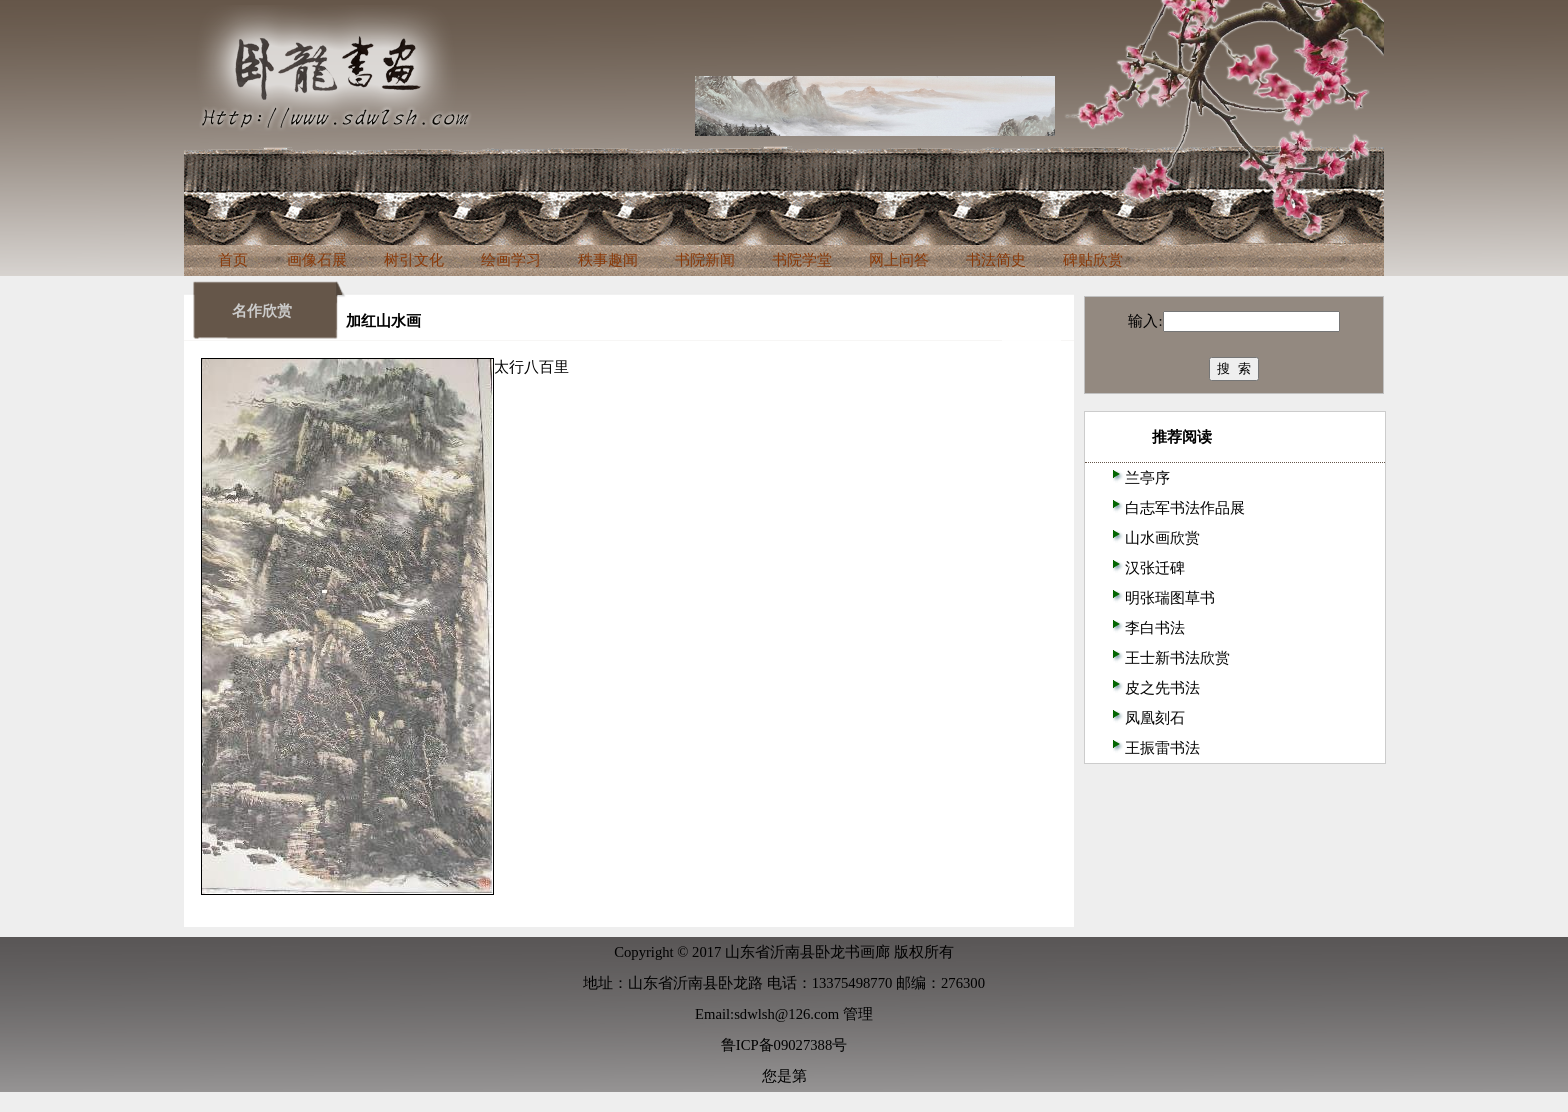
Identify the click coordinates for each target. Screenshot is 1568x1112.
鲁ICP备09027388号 (784, 1045)
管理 (858, 1014)
